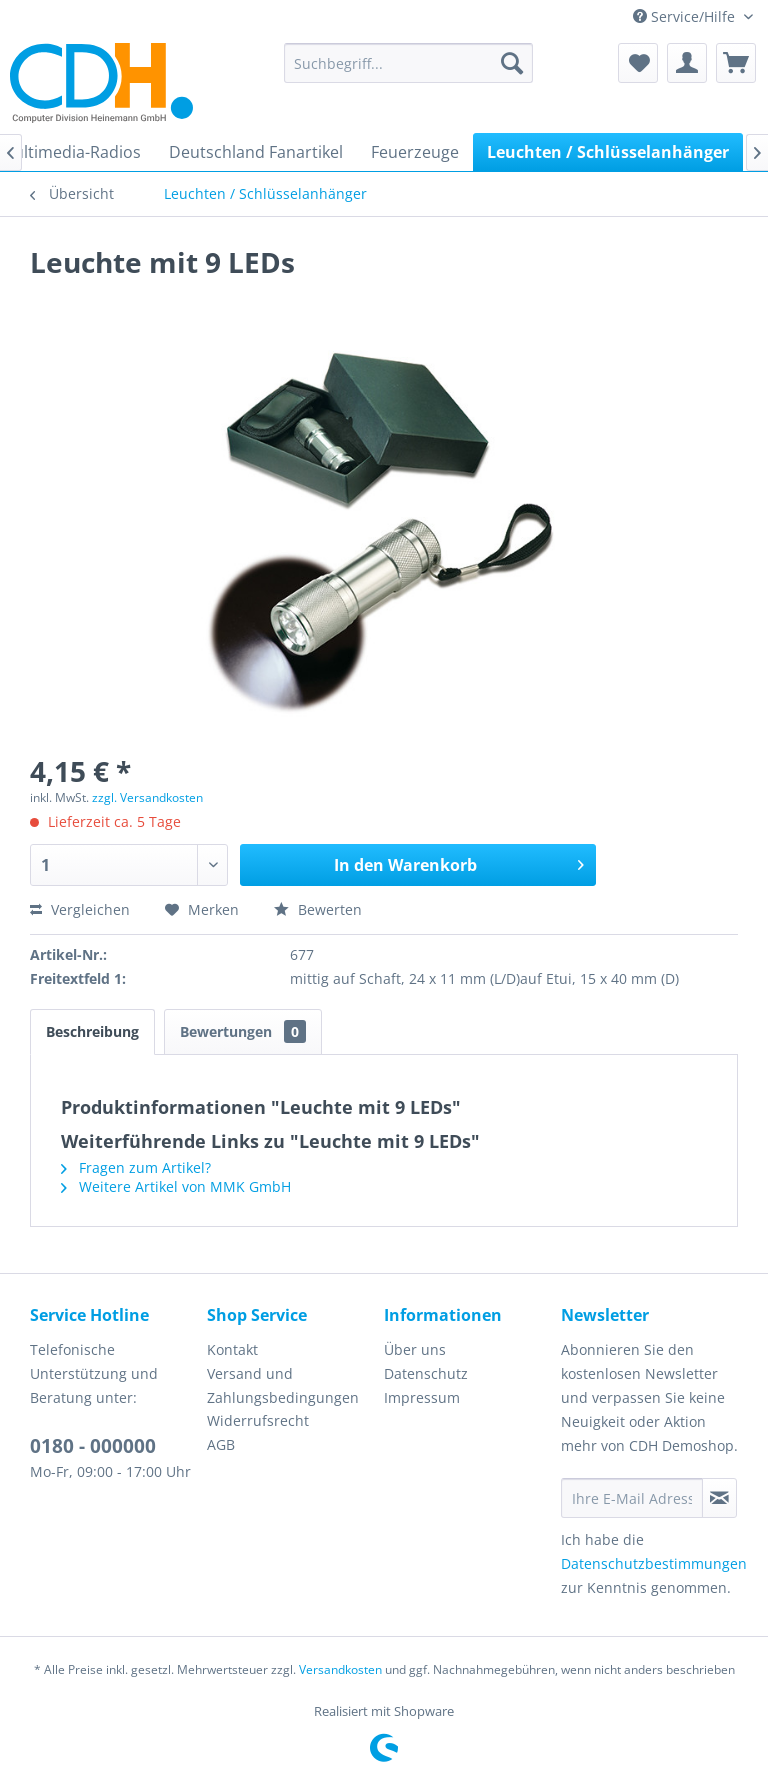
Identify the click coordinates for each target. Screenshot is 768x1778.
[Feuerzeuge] (415, 152)
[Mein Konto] (687, 63)
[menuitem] (409, 63)
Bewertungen (243, 1031)
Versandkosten (340, 1669)
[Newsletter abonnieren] (719, 1498)
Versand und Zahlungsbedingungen (283, 1385)
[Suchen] (512, 63)
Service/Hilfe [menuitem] (686, 16)
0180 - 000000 (93, 1446)
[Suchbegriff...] (409, 63)
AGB (221, 1444)
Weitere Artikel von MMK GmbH (176, 1186)
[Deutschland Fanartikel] (256, 152)
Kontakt (232, 1349)
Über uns (415, 1349)
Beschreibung (92, 1031)
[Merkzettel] (638, 63)
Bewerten (318, 909)
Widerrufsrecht (258, 1420)
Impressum (422, 1397)
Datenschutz (426, 1373)
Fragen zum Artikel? (136, 1167)
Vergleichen (80, 909)
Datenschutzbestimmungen (654, 1563)
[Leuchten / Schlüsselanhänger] (608, 152)
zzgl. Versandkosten (147, 797)
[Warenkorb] (736, 63)
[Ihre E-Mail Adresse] (632, 1498)
